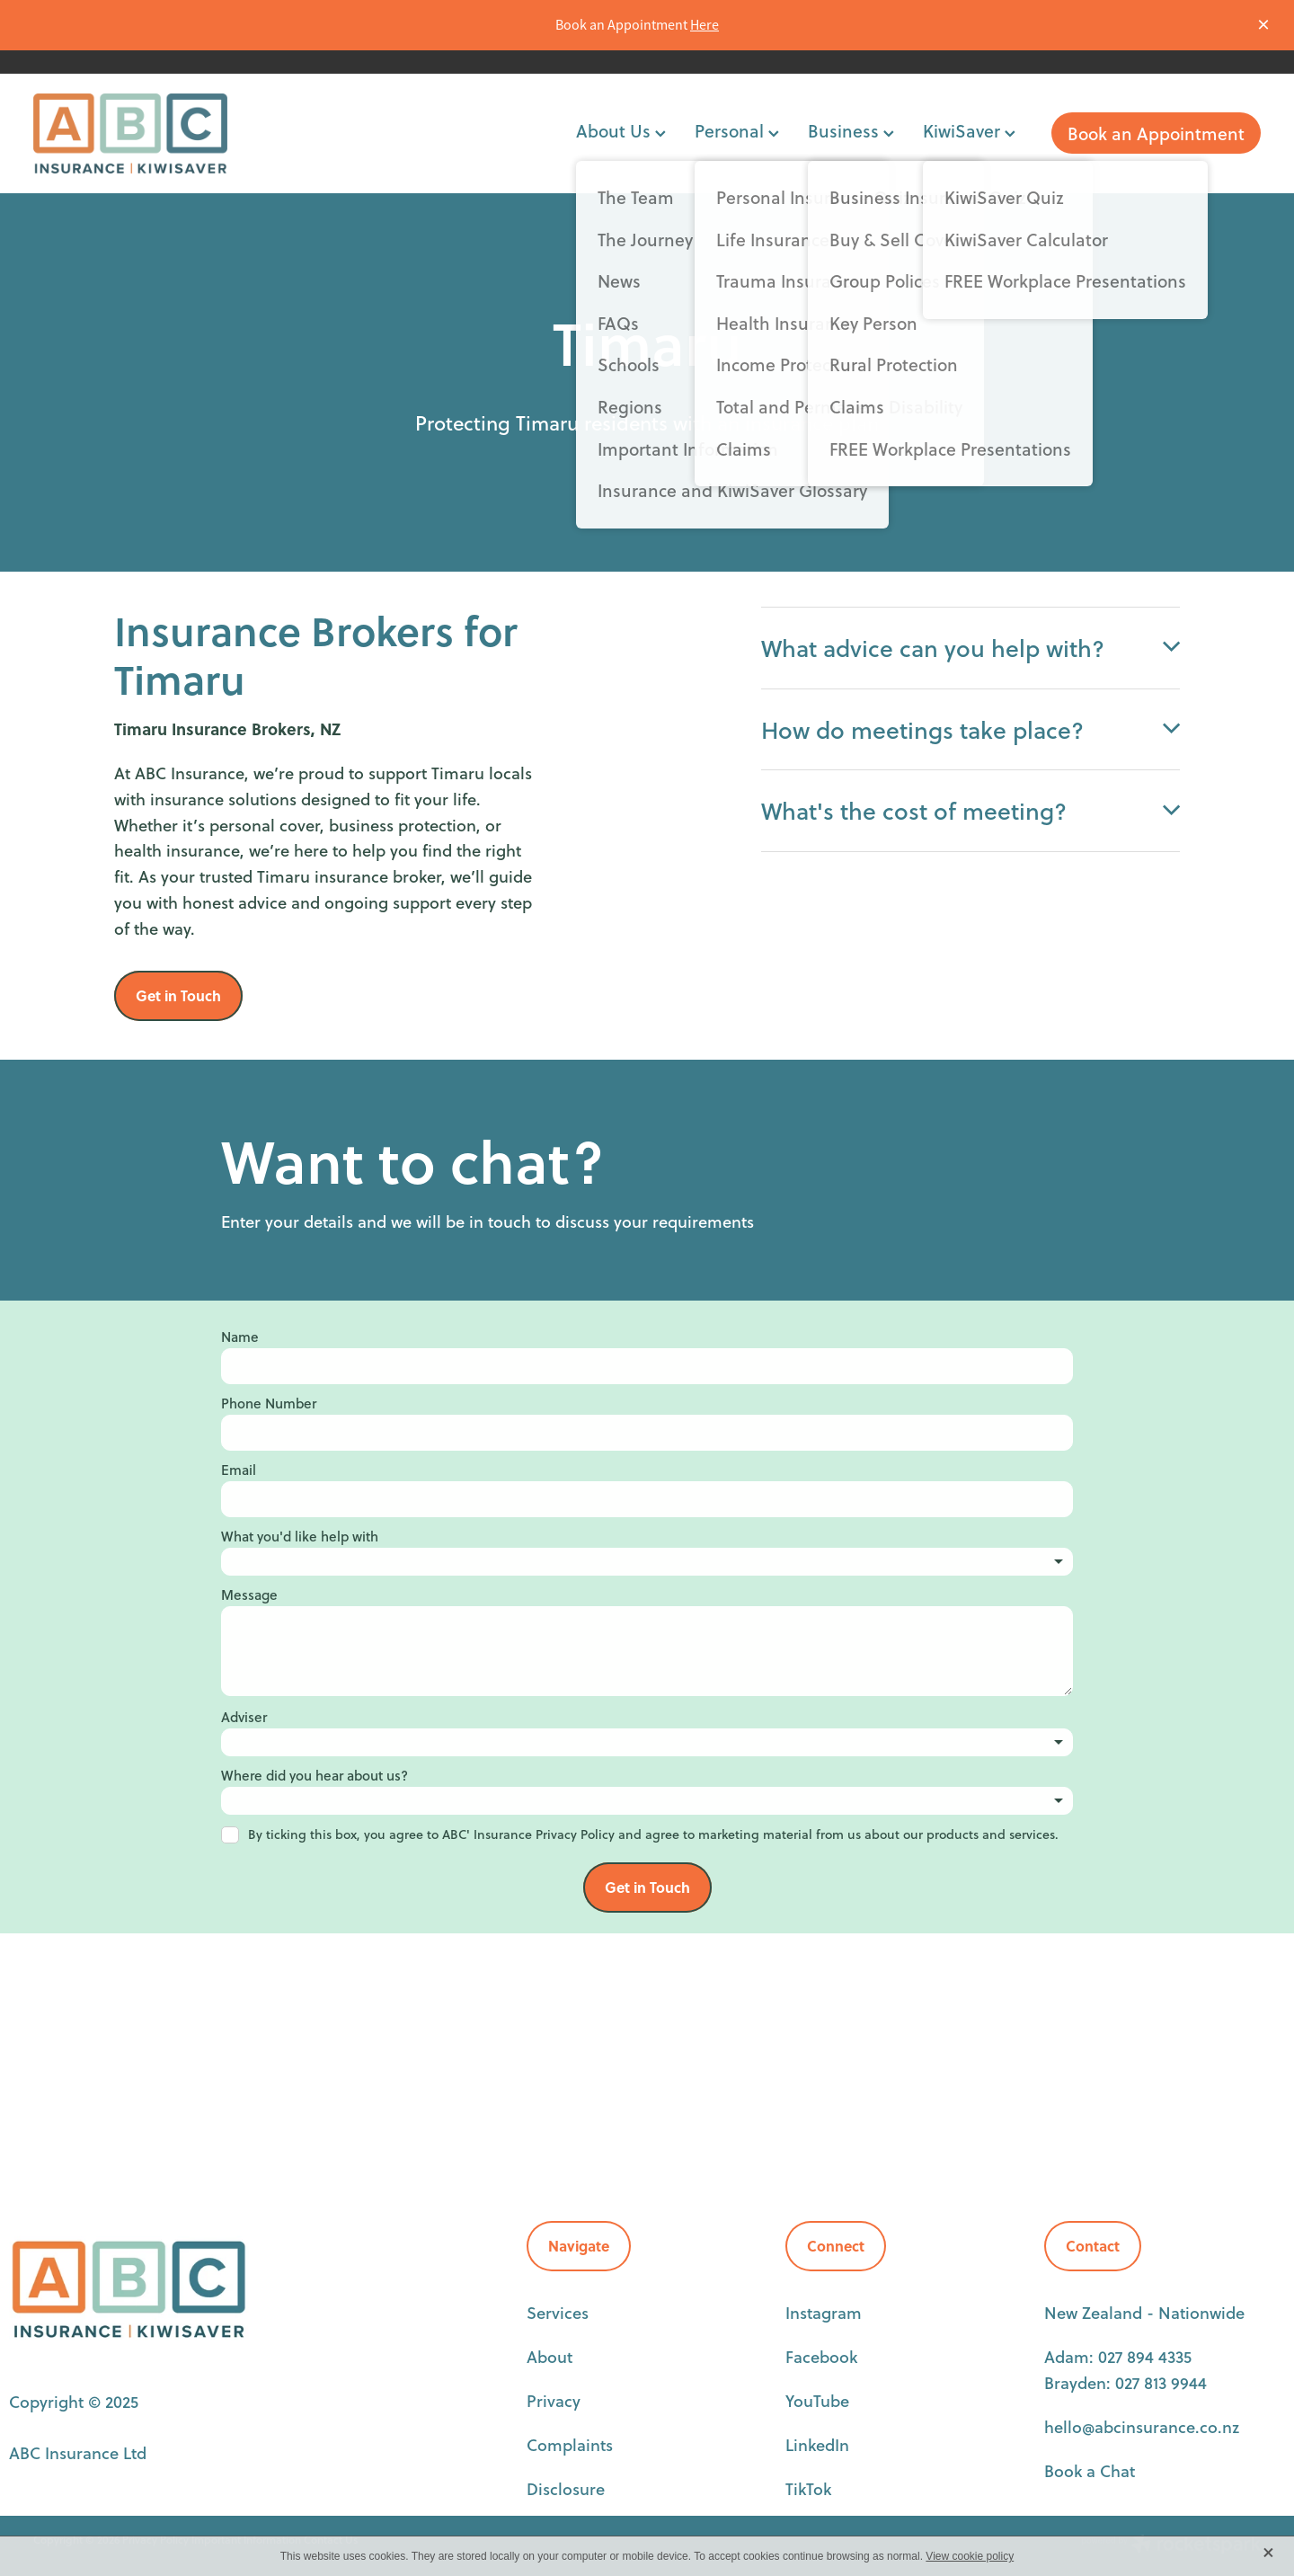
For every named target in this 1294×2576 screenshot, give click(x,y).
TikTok (808, 2488)
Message (249, 1595)
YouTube (817, 2400)
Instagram (823, 2312)
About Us (621, 131)
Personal (737, 131)
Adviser (244, 1717)
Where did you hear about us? (314, 1775)
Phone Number (268, 1403)
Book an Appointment (1156, 133)
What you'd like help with (299, 1536)
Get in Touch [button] (178, 995)
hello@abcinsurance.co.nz (1141, 2426)
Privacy (554, 2400)
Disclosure (566, 2488)
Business (851, 131)
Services (558, 2312)
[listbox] (647, 1562)
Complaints (570, 2444)
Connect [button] (835, 2245)
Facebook (821, 2356)
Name (240, 1337)
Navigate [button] (578, 2245)
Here (704, 25)
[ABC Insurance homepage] (156, 133)
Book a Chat (1089, 2471)
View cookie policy (970, 2556)
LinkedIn (817, 2444)
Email (238, 1470)
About (549, 2356)
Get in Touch (647, 1887)
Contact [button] (1093, 2245)
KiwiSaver (969, 131)
